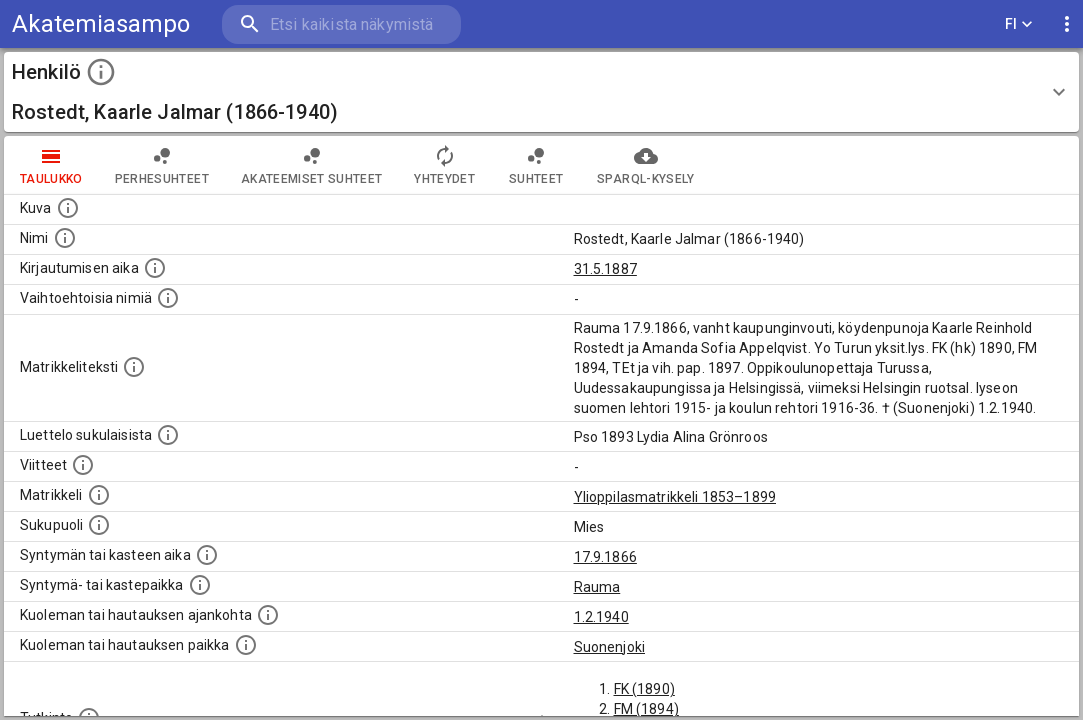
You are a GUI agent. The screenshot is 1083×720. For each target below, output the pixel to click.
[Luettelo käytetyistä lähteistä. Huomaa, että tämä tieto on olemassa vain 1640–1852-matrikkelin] (83, 465)
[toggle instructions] (101, 72)
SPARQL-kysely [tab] (645, 165)
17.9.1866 (605, 557)
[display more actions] (1067, 24)
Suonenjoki (610, 647)
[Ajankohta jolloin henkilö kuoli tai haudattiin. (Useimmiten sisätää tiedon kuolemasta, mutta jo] (268, 615)
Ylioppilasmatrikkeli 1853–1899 (675, 497)
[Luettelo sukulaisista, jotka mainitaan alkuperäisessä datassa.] (168, 435)
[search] (340, 24)
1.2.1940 (601, 617)
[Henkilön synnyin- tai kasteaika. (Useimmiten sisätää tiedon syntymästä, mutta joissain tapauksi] (207, 555)
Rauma (597, 587)
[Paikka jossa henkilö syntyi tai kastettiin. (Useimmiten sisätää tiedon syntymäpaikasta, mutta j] (200, 585)
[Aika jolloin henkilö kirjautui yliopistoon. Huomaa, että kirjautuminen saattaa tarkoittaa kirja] (155, 268)
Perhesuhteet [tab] (162, 165)
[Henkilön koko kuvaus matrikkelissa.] (134, 367)
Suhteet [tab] (536, 165)
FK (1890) (644, 689)
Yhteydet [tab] (444, 165)
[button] (541, 92)
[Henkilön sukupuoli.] (99, 525)
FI (1019, 24)
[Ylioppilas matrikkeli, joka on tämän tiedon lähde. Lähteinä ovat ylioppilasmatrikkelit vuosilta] (99, 495)
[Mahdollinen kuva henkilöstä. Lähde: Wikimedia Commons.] (68, 208)
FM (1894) (646, 709)
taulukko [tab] (51, 165)
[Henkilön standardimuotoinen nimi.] (65, 238)
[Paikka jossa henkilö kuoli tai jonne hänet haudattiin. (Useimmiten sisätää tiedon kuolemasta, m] (246, 645)
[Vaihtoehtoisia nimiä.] (168, 298)
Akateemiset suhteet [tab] (312, 165)
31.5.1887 (605, 269)
